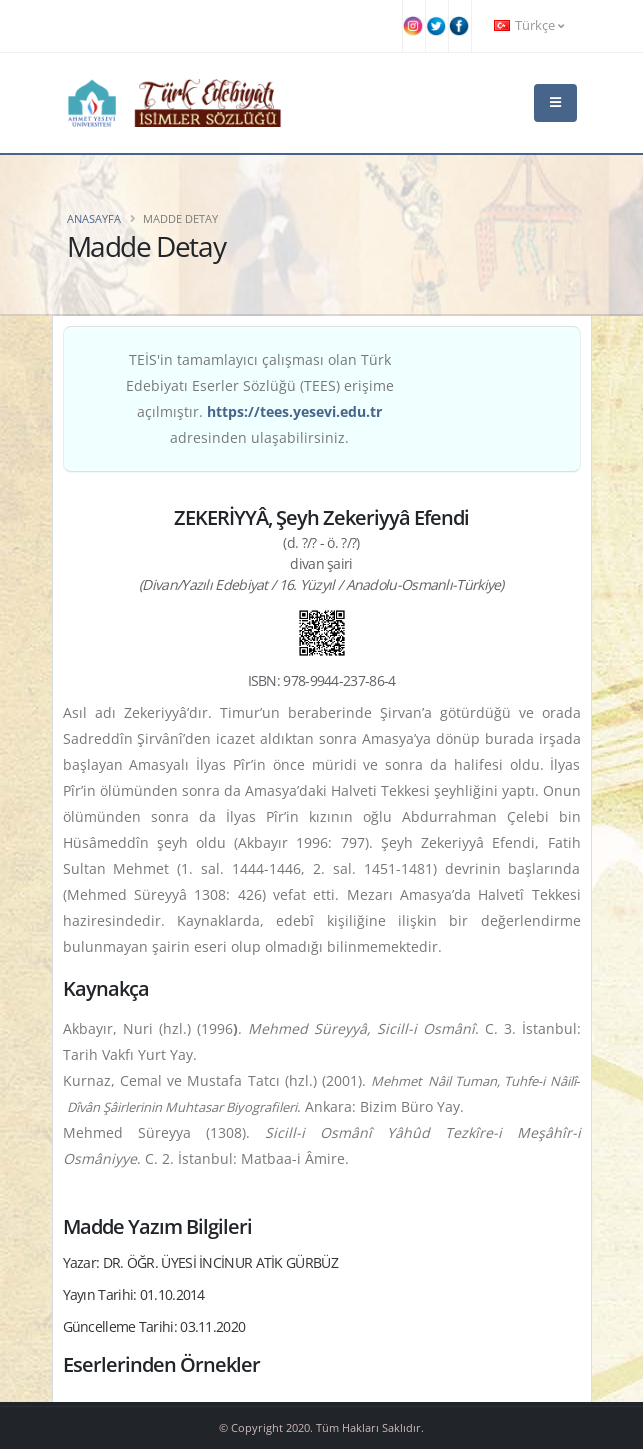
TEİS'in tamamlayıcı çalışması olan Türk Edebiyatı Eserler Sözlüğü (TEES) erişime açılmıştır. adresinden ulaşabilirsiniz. (260, 398)
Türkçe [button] (529, 25)
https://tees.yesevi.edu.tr (294, 411)
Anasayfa (94, 218)
